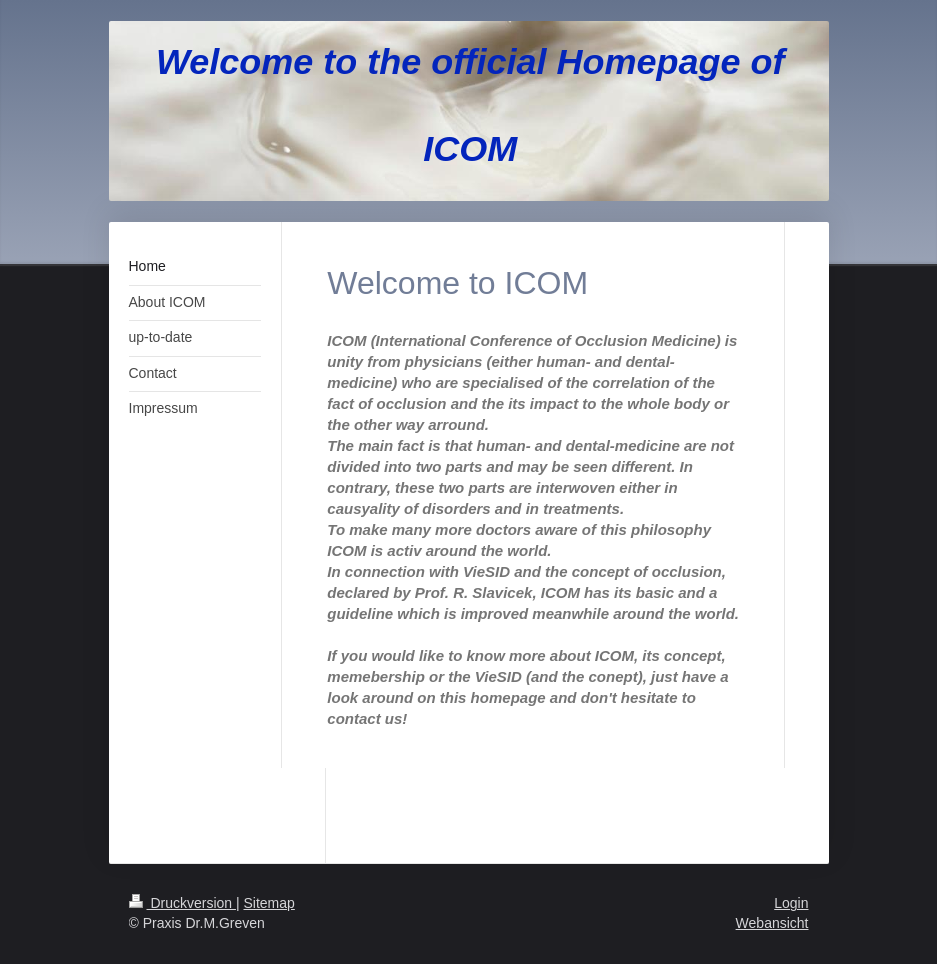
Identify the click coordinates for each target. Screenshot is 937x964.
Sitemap (269, 903)
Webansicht (772, 923)
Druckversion (182, 903)
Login (791, 903)
